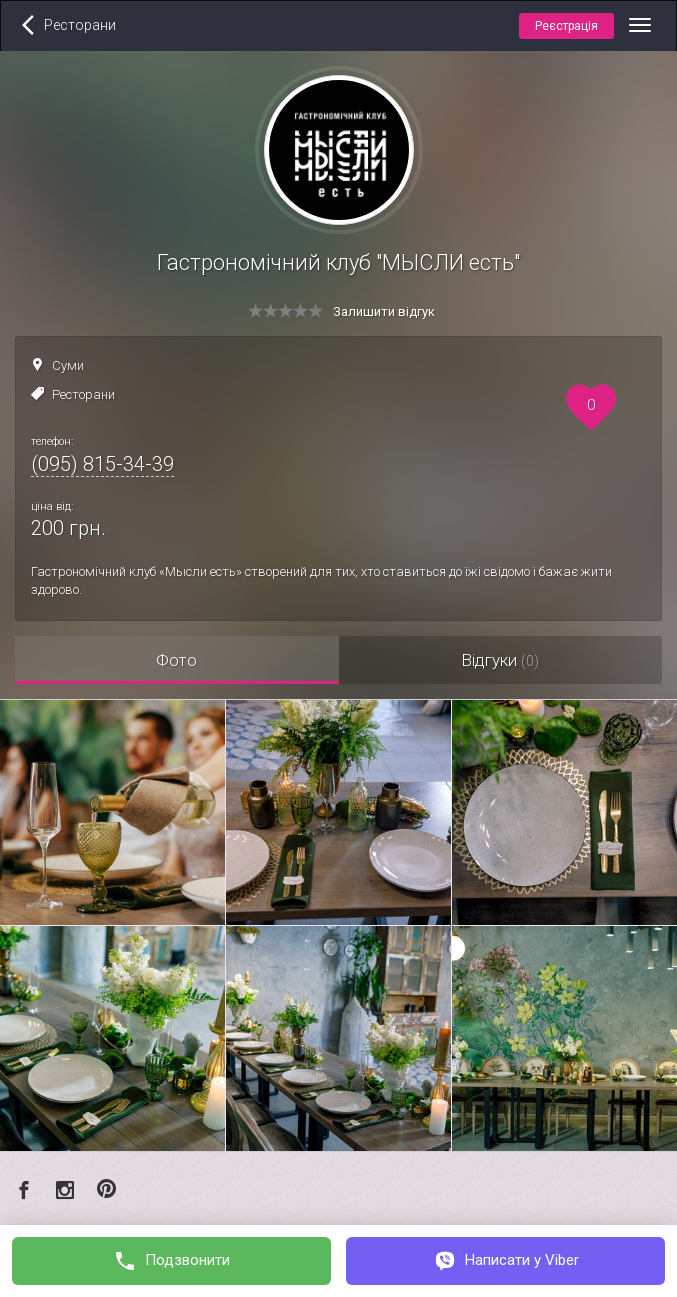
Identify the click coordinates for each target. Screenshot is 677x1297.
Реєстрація (566, 26)
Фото (176, 660)
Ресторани (83, 394)
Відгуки (500, 660)
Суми (68, 365)
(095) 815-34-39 (102, 464)
